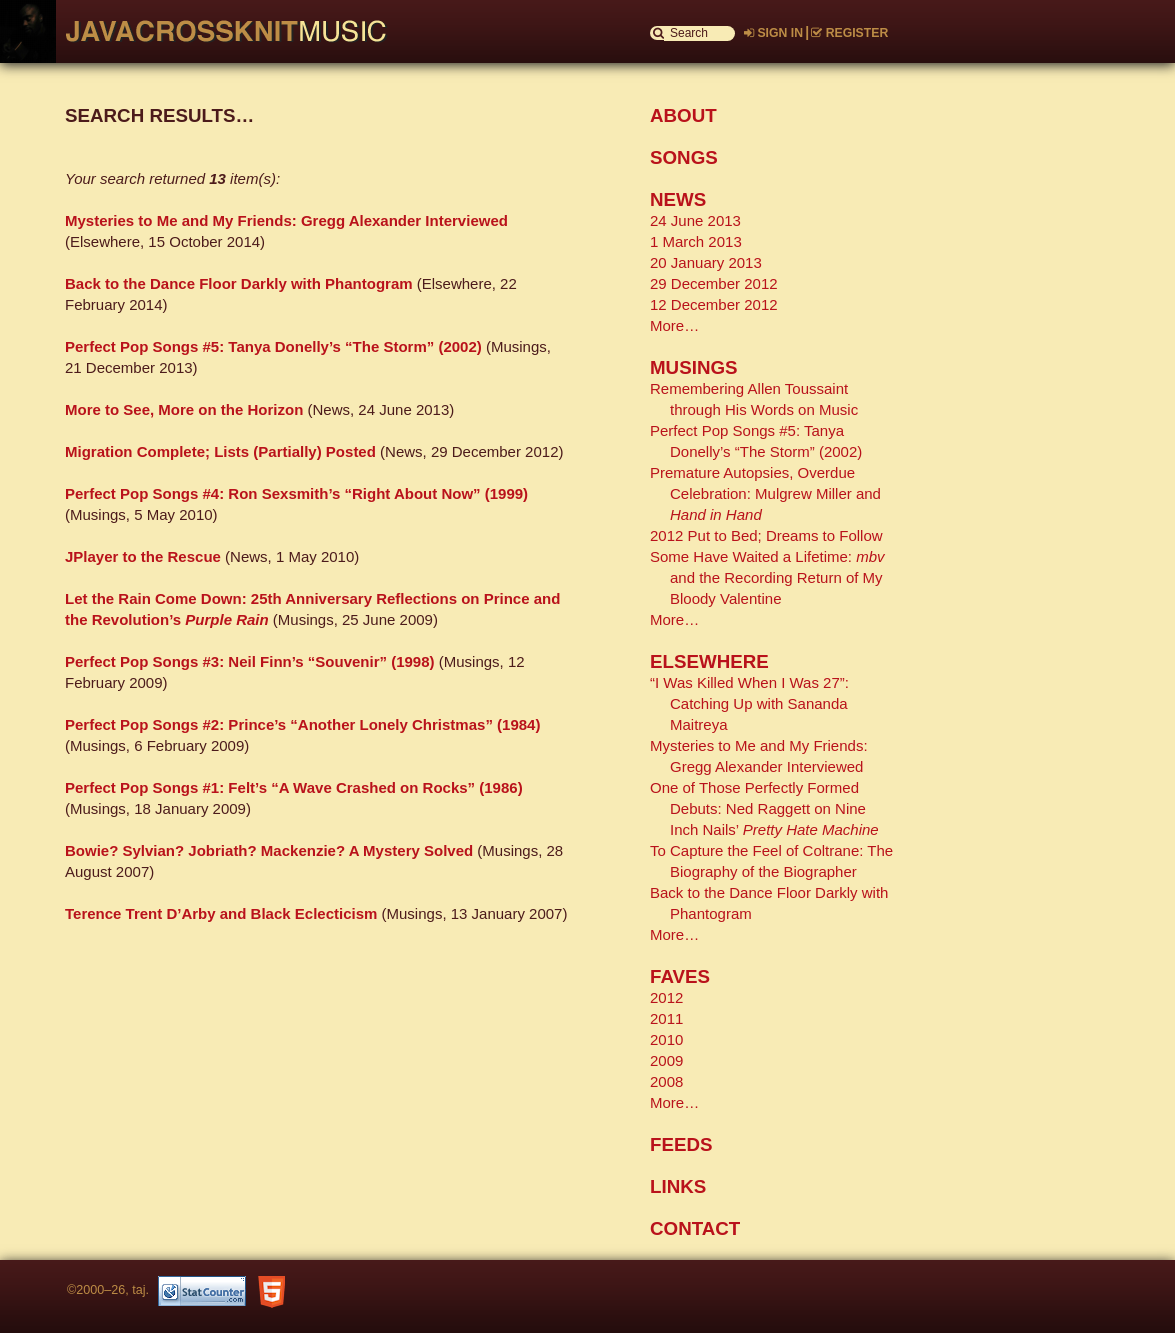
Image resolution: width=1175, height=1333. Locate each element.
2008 (666, 1081)
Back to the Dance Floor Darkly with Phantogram (239, 283)
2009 (666, 1060)
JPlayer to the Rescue (143, 556)
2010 (666, 1039)
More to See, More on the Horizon (184, 409)
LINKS (678, 1186)
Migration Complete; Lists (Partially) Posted (220, 451)
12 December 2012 (714, 304)
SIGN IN (773, 33)
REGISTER (849, 33)
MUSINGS (694, 367)
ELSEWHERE (709, 661)
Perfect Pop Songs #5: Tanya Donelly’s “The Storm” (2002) (273, 346)
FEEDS (681, 1144)
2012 (666, 997)
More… (674, 325)
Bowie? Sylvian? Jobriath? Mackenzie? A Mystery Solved (269, 850)
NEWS (678, 199)
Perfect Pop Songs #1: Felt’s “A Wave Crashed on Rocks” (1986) (294, 787)
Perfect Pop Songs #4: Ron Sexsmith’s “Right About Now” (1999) (296, 493)
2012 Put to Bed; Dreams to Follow (766, 535)
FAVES (680, 976)
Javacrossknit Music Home (215, 31)
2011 (666, 1018)
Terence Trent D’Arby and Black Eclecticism (221, 913)
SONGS (684, 157)
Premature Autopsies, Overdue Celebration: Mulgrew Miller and (765, 493)
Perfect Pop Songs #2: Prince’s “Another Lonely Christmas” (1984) (302, 724)
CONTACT (695, 1228)
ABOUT (683, 115)
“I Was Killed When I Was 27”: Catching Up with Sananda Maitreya (749, 703)
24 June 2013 (695, 220)
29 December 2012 (714, 283)
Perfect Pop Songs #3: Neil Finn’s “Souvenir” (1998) (250, 661)
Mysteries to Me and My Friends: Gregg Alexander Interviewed (286, 220)
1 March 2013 (696, 241)
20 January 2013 (706, 262)
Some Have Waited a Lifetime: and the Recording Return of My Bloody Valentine (767, 577)
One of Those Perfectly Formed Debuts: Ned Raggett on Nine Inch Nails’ (764, 808)
